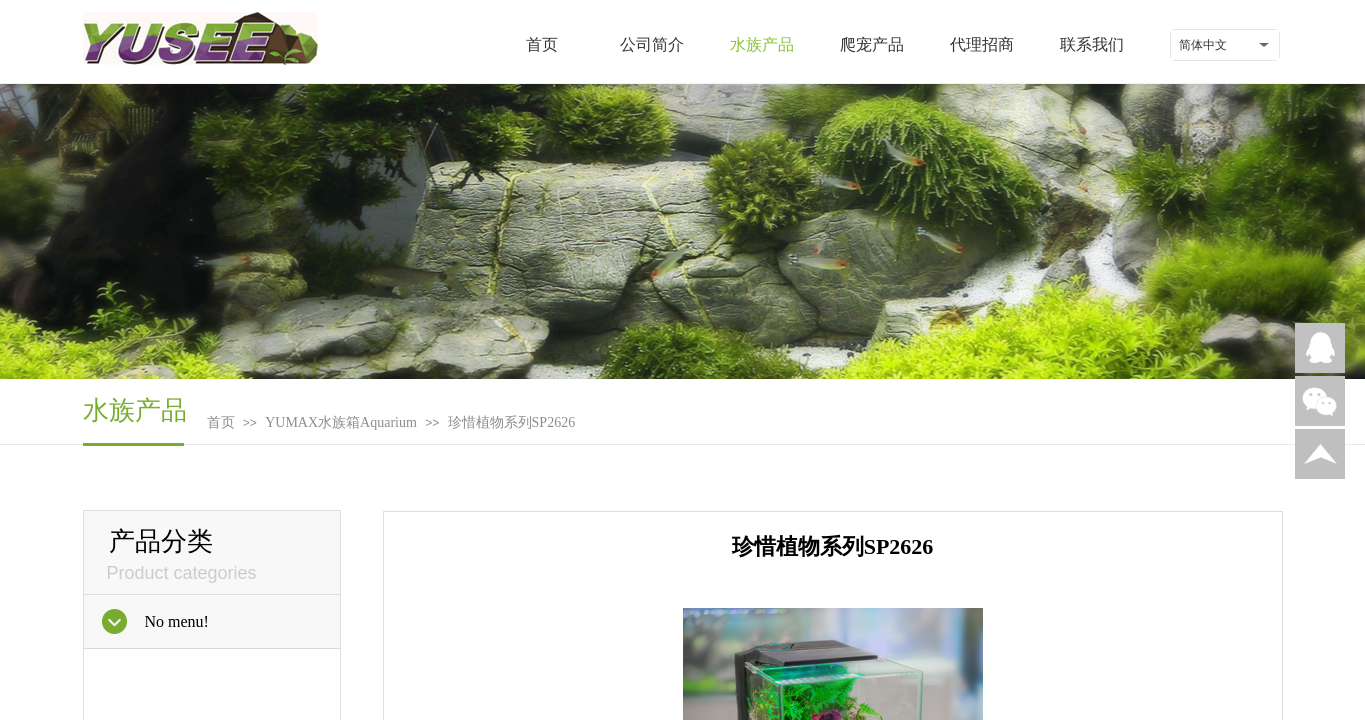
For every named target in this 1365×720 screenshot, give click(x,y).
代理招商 (982, 44)
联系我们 (1092, 44)
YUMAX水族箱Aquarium (341, 422)
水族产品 (762, 44)
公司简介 (652, 44)
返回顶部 (1320, 454)
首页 (542, 44)
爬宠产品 (872, 44)
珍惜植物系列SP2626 (512, 422)
